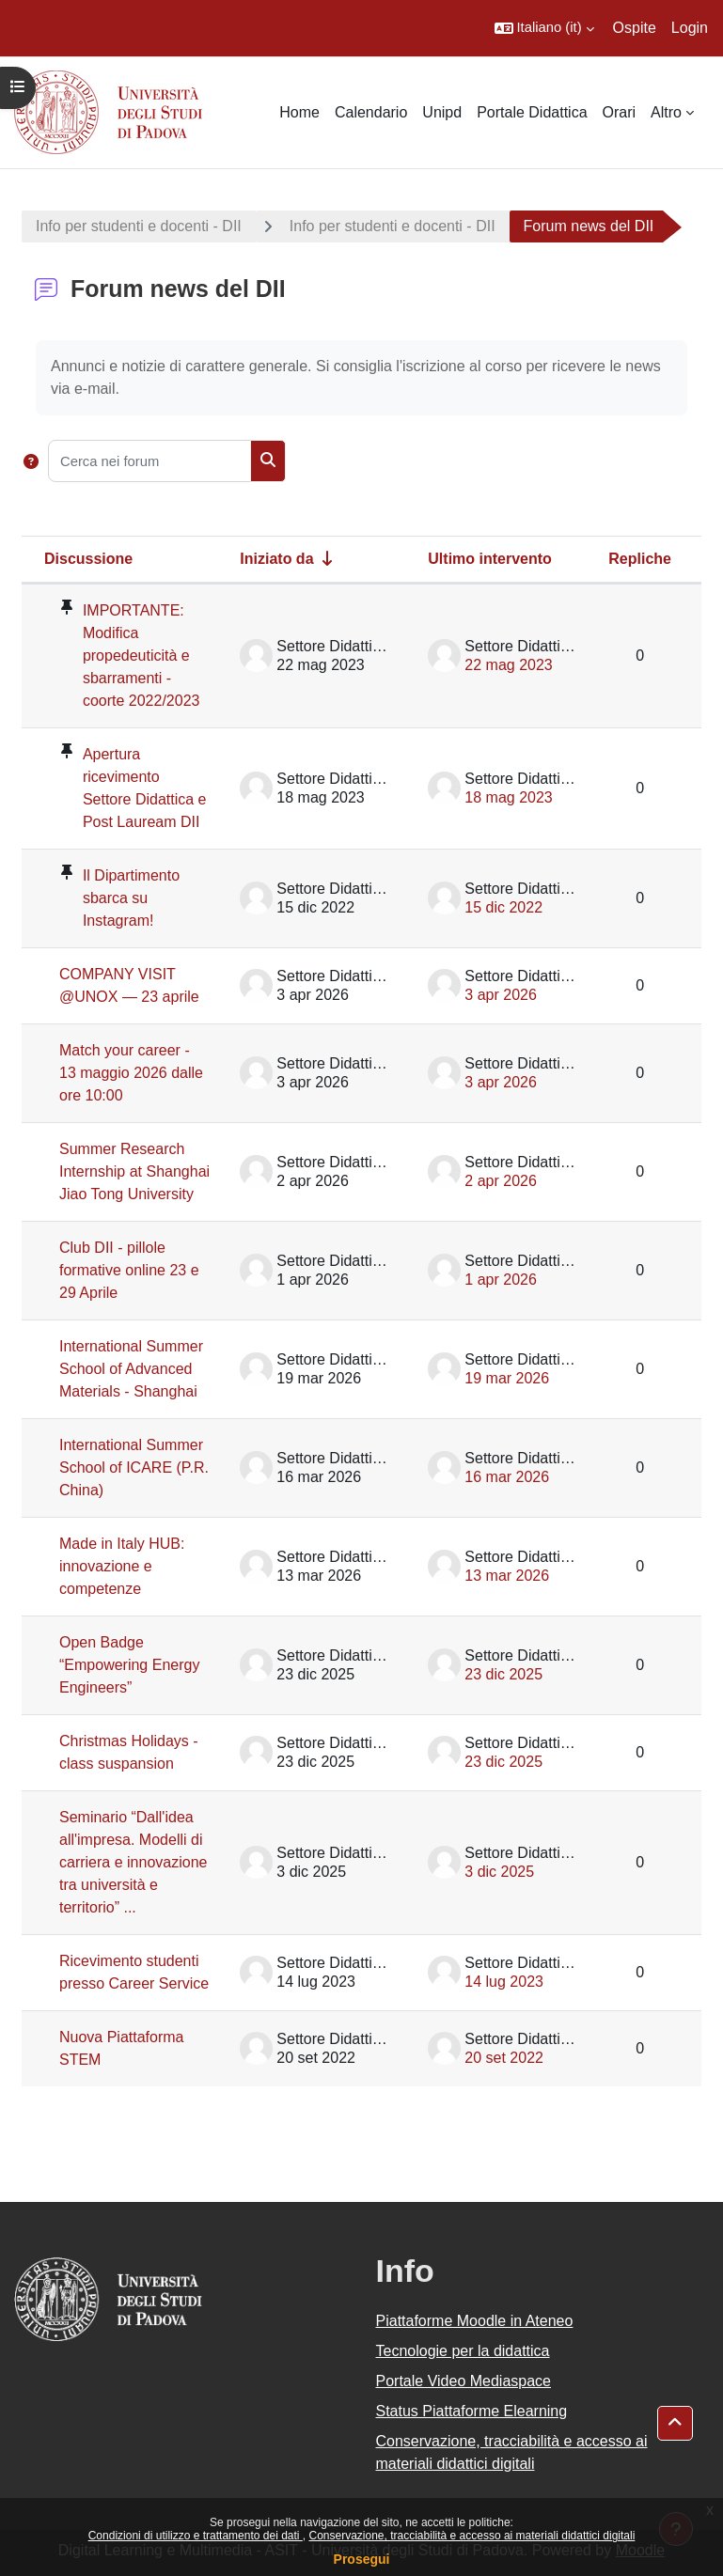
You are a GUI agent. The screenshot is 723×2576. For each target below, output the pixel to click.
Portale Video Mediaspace (464, 2381)
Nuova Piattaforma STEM (121, 2048)
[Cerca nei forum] (149, 461)
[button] (544, 28)
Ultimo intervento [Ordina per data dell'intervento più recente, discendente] (490, 559)
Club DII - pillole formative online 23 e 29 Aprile (129, 1270)
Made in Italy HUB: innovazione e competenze (121, 1566)
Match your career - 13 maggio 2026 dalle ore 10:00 (131, 1072)
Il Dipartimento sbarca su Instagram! (131, 898)
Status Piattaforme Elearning (472, 2411)
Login (689, 28)
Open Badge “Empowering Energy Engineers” (129, 1664)
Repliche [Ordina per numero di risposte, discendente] (639, 559)
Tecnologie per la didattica (463, 2351)
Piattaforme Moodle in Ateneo (475, 2321)
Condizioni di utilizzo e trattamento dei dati (195, 2535)
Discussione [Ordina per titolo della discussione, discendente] (88, 559)
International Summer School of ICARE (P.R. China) (134, 1467)
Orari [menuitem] (620, 112)
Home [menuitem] (299, 112)
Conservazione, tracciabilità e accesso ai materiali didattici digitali (471, 2535)
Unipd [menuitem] (442, 112)
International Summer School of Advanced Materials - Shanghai (131, 1368)
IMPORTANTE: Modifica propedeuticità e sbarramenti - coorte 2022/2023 (141, 655)
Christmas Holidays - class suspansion (128, 1752)
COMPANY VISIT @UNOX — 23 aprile (129, 985)
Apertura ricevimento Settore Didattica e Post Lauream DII (145, 788)
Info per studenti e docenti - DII (139, 226)
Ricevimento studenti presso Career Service (134, 1972)
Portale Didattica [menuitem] (532, 112)
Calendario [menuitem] (371, 112)
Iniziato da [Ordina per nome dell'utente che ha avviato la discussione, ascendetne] (276, 559)
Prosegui (362, 2559)
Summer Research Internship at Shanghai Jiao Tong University (134, 1171)
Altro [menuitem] (666, 112)
